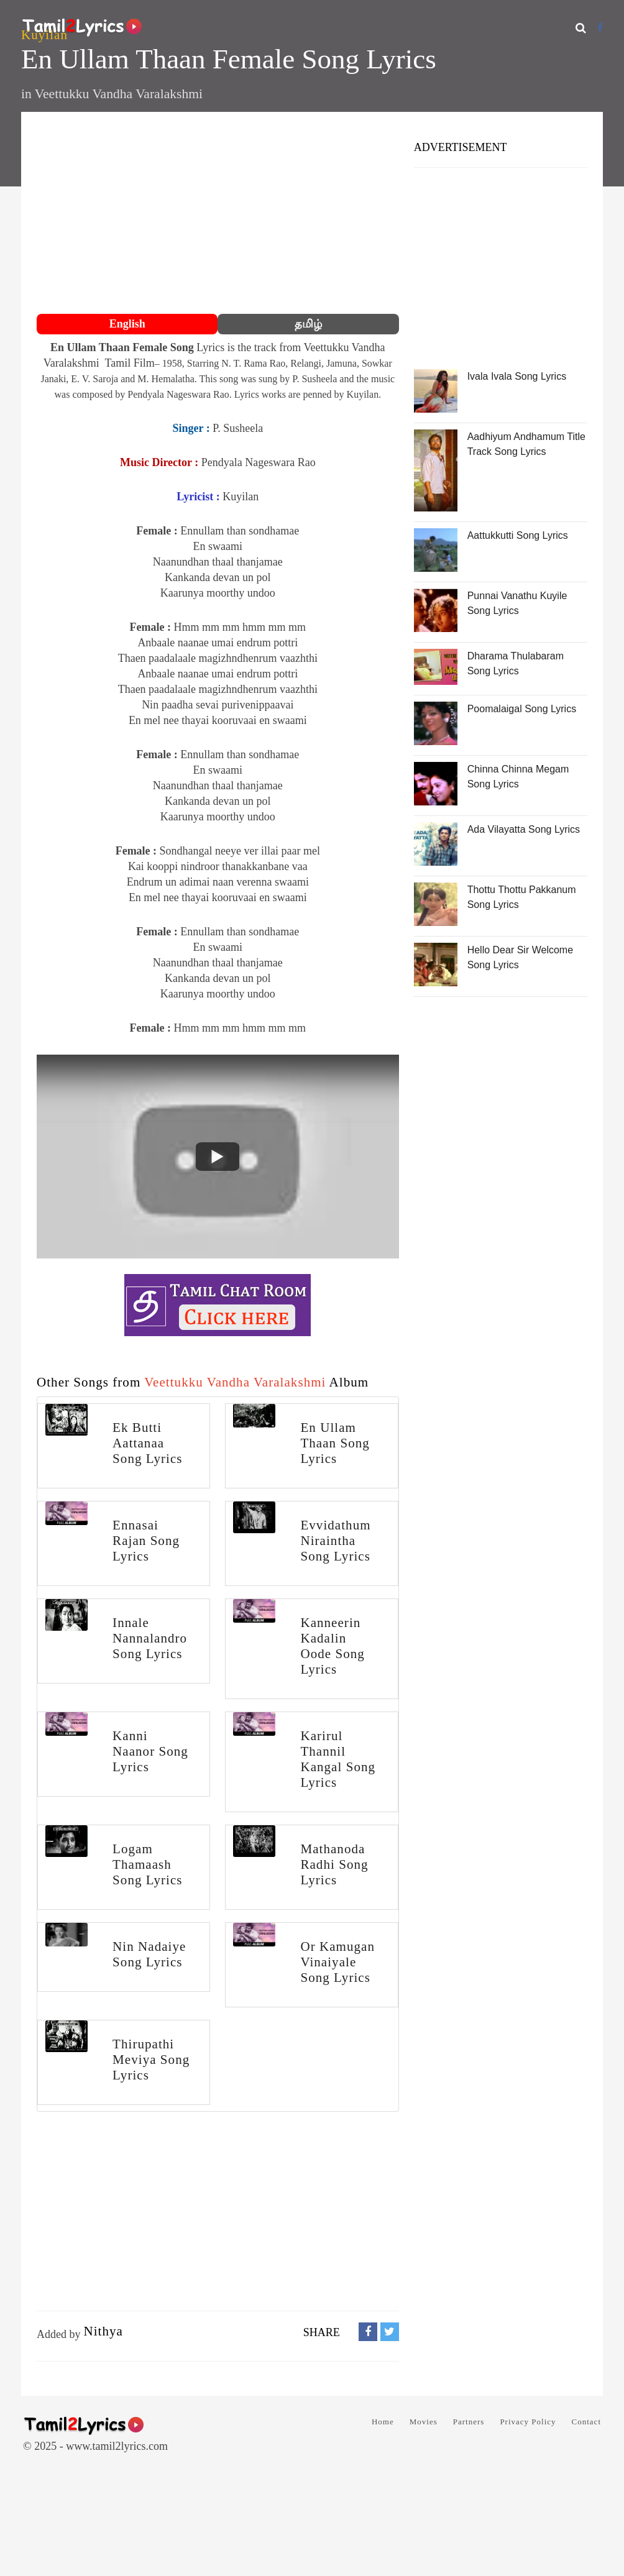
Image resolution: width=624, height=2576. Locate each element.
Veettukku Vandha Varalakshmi (119, 93)
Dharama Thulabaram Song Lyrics (515, 663)
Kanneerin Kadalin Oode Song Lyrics (332, 1646)
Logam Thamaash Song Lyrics (147, 1864)
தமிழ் (308, 324)
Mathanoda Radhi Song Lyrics (334, 1864)
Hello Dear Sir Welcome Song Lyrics (520, 957)
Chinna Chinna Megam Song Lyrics (518, 776)
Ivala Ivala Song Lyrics (516, 376)
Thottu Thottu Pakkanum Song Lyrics (521, 897)
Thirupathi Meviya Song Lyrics (151, 2060)
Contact (586, 2421)
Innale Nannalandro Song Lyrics (149, 1638)
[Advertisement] (218, 214)
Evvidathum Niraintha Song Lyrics (335, 1541)
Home (383, 2421)
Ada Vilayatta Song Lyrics (523, 829)
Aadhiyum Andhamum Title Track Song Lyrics (526, 444)
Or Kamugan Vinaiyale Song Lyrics (337, 1962)
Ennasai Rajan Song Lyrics (146, 1541)
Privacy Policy (528, 2421)
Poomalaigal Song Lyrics (522, 709)
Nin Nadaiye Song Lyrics (149, 1954)
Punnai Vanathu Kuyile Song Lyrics (517, 603)
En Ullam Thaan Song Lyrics (334, 1443)
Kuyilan (44, 34)
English (127, 324)
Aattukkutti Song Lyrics (517, 535)
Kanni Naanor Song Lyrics (150, 1751)
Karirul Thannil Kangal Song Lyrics (337, 1759)
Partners (469, 2421)
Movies (424, 2421)
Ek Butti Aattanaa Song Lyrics (147, 1443)
